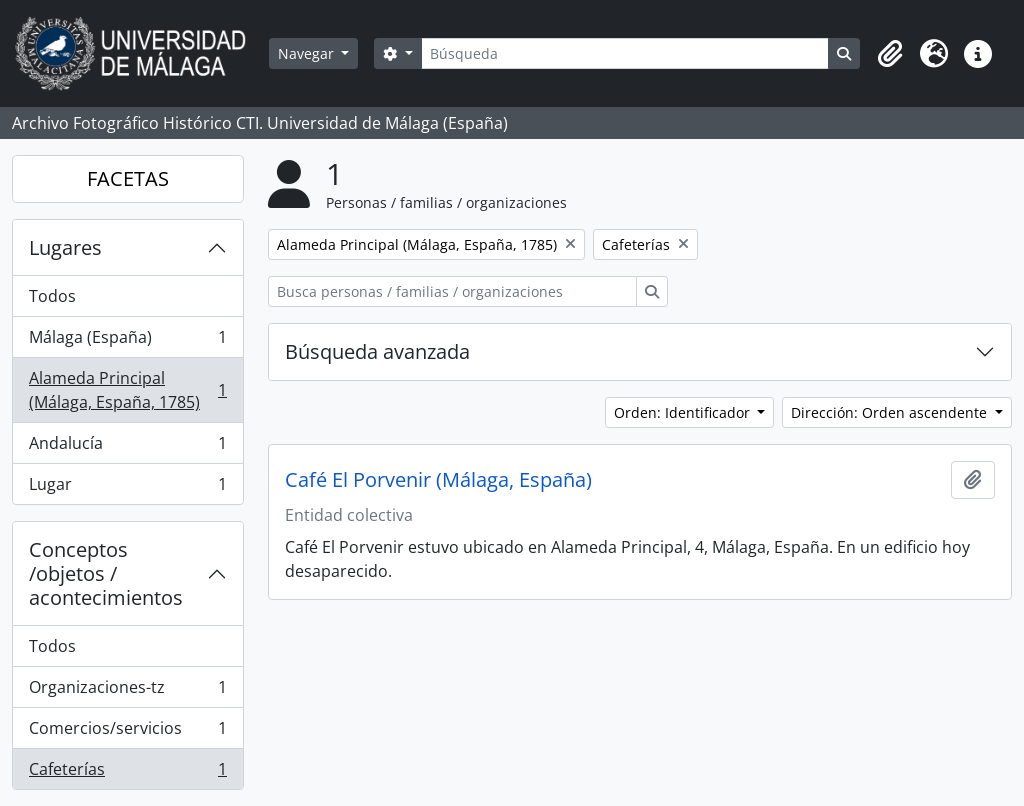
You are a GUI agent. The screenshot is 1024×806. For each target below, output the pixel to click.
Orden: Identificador (684, 412)
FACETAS (128, 178)
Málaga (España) (127, 341)
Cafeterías (127, 773)
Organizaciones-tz (127, 691)
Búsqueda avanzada (377, 351)
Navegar (308, 53)
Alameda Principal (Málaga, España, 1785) (127, 390)
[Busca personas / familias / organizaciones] (452, 291)
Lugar (127, 488)
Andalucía (127, 447)
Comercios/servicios (127, 732)
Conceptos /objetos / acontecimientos (106, 573)
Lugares (65, 247)
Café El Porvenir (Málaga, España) (438, 480)
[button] (890, 54)
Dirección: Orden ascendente (891, 412)
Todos (52, 296)
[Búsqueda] (625, 53)
